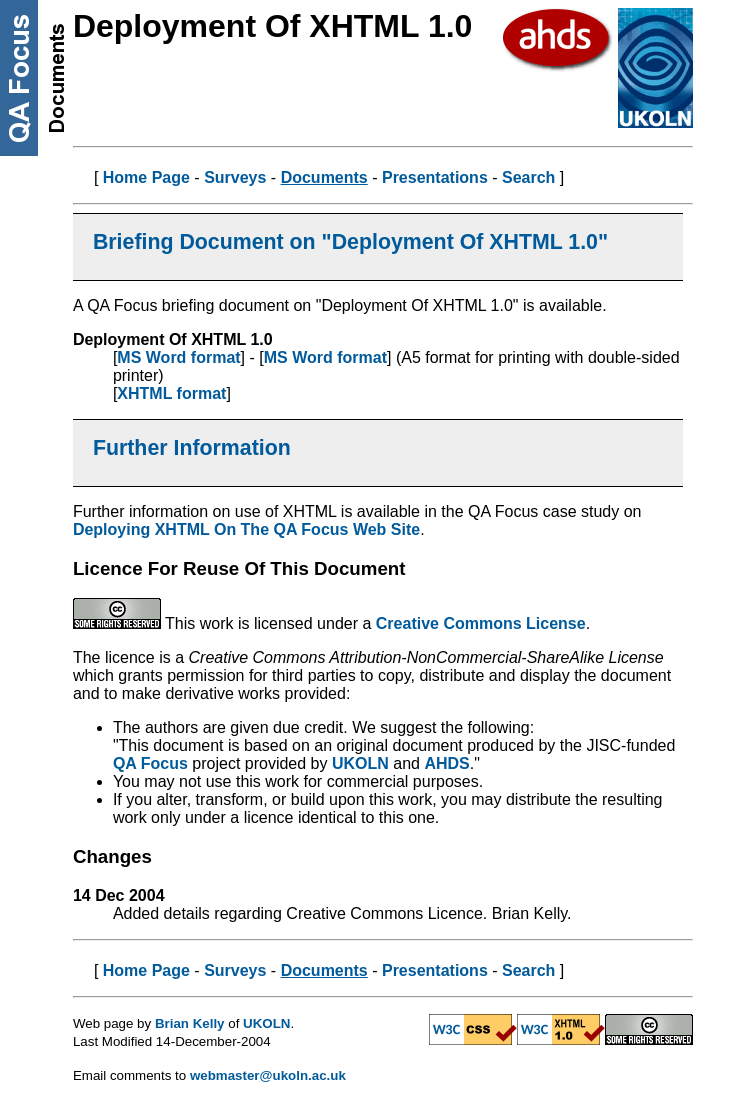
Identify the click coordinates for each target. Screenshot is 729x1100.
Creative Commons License (481, 623)
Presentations (435, 177)
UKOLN (360, 763)
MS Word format (178, 357)
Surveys (235, 177)
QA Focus (150, 763)
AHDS (446, 763)
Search (528, 177)
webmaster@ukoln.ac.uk (268, 1075)
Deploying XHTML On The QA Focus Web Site (246, 529)
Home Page (146, 177)
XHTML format (171, 393)
